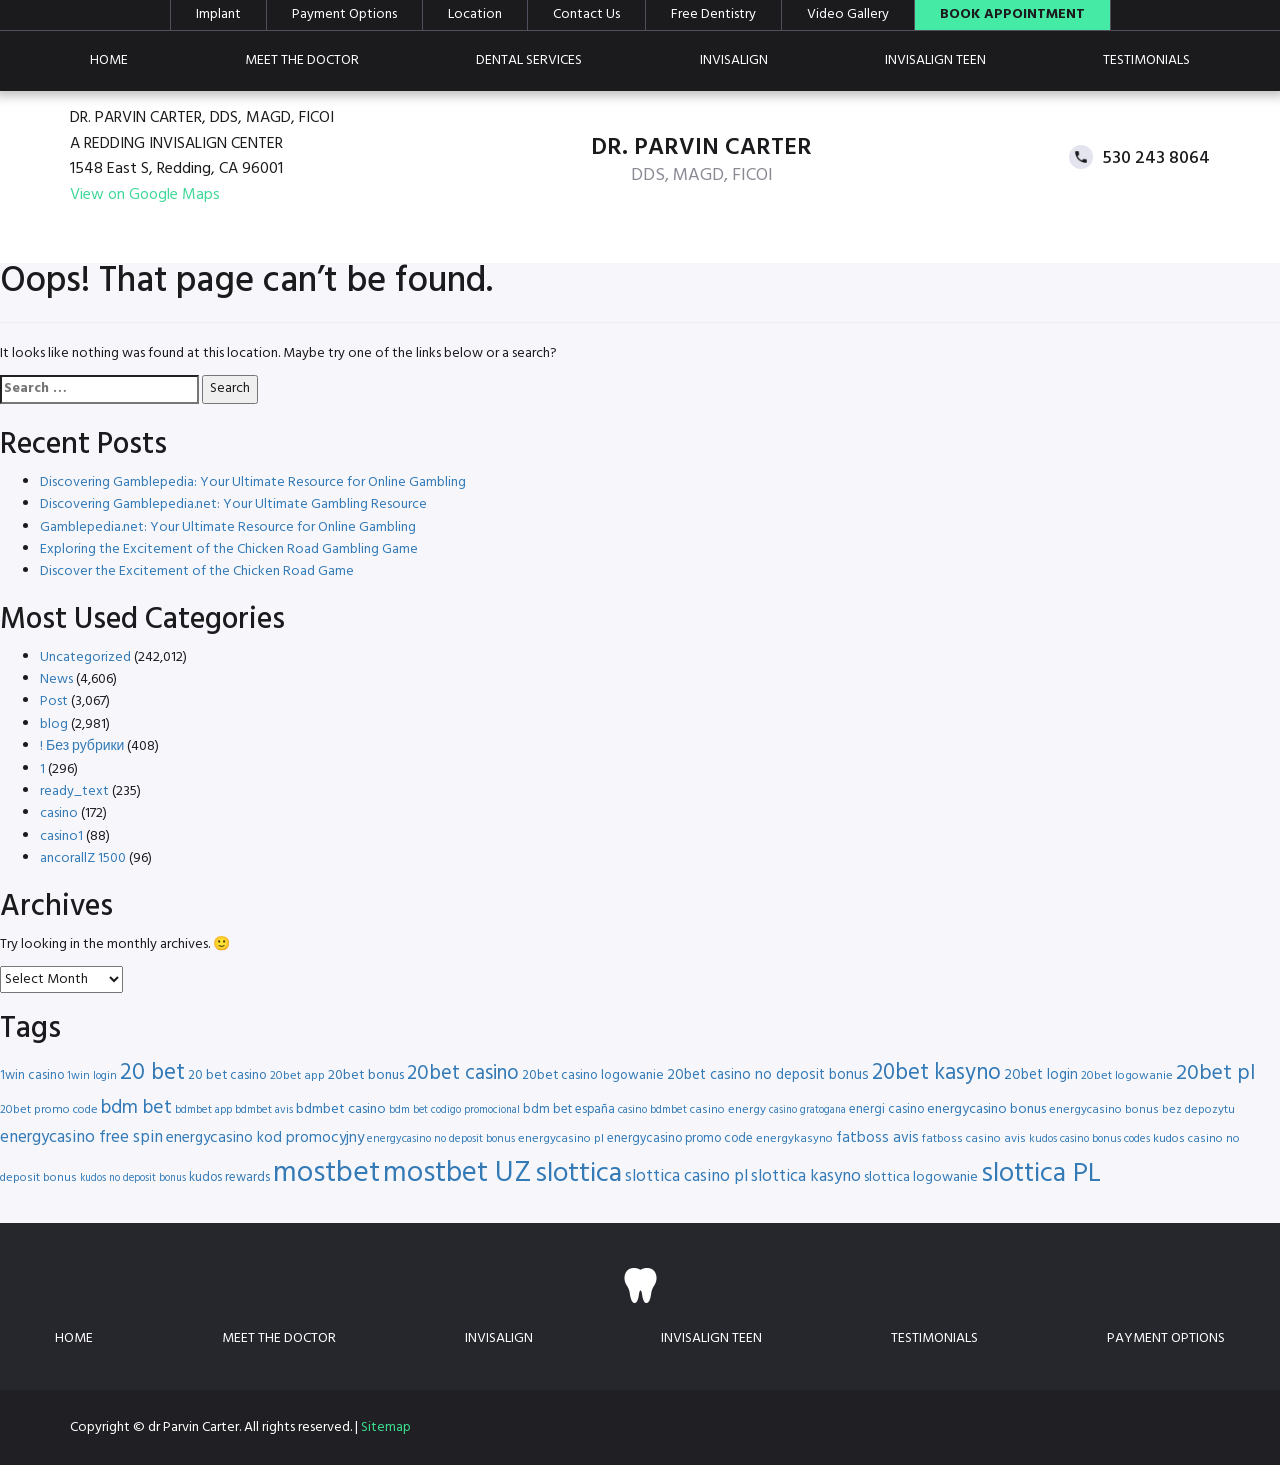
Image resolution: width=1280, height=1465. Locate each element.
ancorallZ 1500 (83, 858)
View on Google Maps (145, 195)
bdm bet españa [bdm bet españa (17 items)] (569, 1109)
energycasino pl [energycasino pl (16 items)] (561, 1139)
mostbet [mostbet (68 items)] (326, 1173)
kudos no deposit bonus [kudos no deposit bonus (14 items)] (133, 1178)
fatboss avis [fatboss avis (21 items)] (877, 1138)
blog (54, 724)
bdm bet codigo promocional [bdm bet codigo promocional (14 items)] (454, 1110)
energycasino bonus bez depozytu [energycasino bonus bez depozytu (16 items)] (1142, 1110)
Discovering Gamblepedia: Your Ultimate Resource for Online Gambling (253, 482)
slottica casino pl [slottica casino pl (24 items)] (686, 1176)
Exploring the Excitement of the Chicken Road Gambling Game (229, 549)
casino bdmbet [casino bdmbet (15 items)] (652, 1110)
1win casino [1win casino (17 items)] (32, 1075)
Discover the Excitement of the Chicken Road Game (197, 571)
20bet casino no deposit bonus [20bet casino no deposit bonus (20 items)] (768, 1075)
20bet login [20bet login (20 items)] (1041, 1075)
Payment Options (344, 15)
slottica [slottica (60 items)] (578, 1174)
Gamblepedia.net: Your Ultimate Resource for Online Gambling (228, 527)
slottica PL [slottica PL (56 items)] (1041, 1174)
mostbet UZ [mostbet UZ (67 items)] (457, 1173)
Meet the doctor (302, 60)
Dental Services (529, 60)
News (56, 679)
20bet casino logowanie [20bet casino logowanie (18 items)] (593, 1075)
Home (109, 60)
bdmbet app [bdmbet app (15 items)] (203, 1110)
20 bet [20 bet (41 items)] (152, 1073)
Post (54, 701)
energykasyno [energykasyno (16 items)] (794, 1139)
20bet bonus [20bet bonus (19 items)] (366, 1075)
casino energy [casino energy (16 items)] (728, 1110)
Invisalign (734, 60)
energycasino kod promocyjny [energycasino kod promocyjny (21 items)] (265, 1138)
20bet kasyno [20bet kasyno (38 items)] (936, 1073)
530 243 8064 (1156, 157)
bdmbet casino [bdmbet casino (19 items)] (341, 1109)
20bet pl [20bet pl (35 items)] (1215, 1073)
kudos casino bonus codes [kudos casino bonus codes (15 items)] (1089, 1139)
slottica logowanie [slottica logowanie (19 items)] (921, 1177)
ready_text (74, 791)
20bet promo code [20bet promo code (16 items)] (49, 1110)
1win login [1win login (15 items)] (92, 1076)
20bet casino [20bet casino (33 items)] (463, 1073)
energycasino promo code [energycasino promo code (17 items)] (680, 1138)
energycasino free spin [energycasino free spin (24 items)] (81, 1137)
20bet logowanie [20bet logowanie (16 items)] (1127, 1076)
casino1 (61, 836)
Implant (218, 15)
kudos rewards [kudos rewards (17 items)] (229, 1177)
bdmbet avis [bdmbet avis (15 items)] (264, 1110)
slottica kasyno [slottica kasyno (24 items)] (806, 1176)
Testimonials (1146, 60)
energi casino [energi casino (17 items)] (886, 1109)
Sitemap (386, 1427)
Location (475, 15)
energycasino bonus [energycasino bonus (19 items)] (986, 1109)
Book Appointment (1012, 15)
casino (59, 813)
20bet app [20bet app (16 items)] (297, 1076)
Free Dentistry (713, 15)
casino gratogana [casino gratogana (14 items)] (807, 1110)
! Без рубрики (82, 746)
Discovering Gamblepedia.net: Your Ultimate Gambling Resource (233, 504)
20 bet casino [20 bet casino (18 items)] (227, 1075)
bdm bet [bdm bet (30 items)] (136, 1108)
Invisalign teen (935, 60)
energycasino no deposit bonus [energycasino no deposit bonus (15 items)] (441, 1139)
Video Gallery (848, 15)
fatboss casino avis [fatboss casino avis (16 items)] (974, 1139)
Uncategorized (85, 657)
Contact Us (586, 15)
